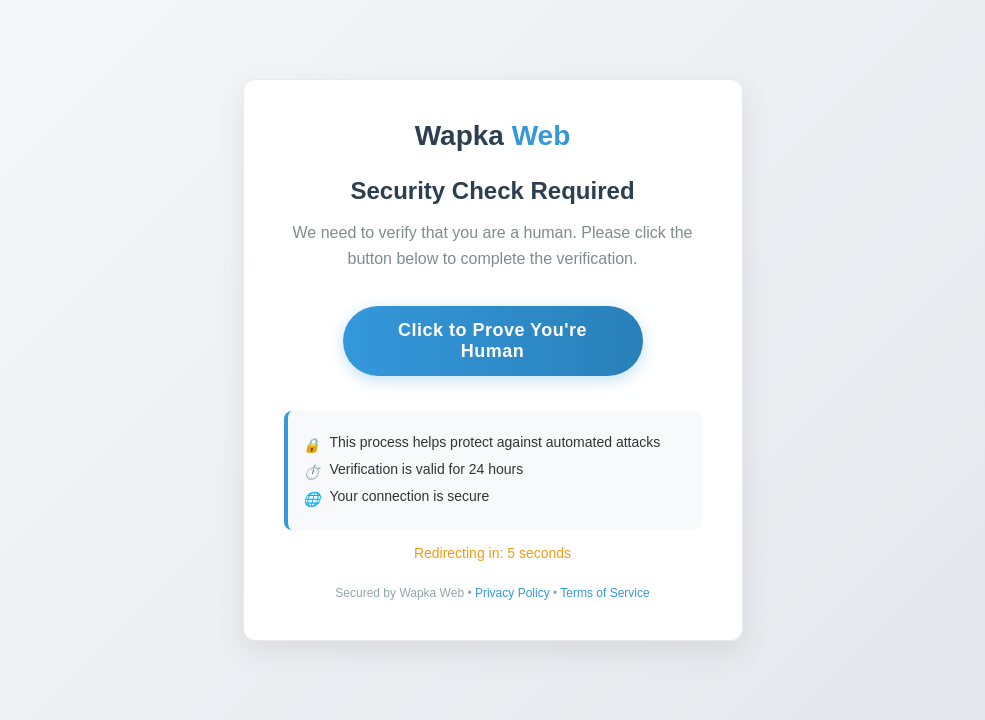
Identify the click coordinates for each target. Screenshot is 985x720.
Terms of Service (604, 593)
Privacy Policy (512, 593)
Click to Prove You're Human (492, 340)
